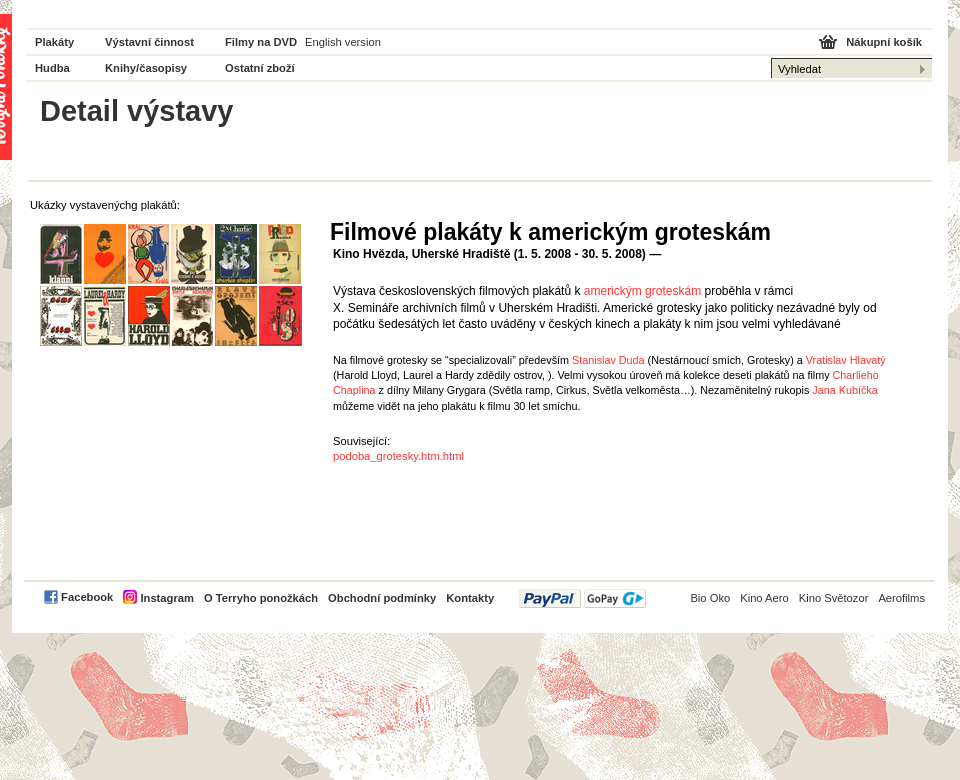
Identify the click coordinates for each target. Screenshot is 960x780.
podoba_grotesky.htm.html (398, 456)
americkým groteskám (642, 291)
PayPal (582, 598)
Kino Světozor (834, 598)
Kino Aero (764, 598)
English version (343, 42)
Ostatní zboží (260, 68)
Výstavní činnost (149, 42)
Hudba (52, 68)
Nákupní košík (884, 42)
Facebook (87, 597)
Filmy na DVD (261, 42)
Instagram (166, 598)
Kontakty (470, 598)
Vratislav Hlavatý (846, 360)
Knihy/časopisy (146, 68)
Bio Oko (710, 598)
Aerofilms (901, 598)
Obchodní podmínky (382, 598)
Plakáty (54, 42)
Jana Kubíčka (844, 390)
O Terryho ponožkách (261, 598)
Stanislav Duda (608, 360)
